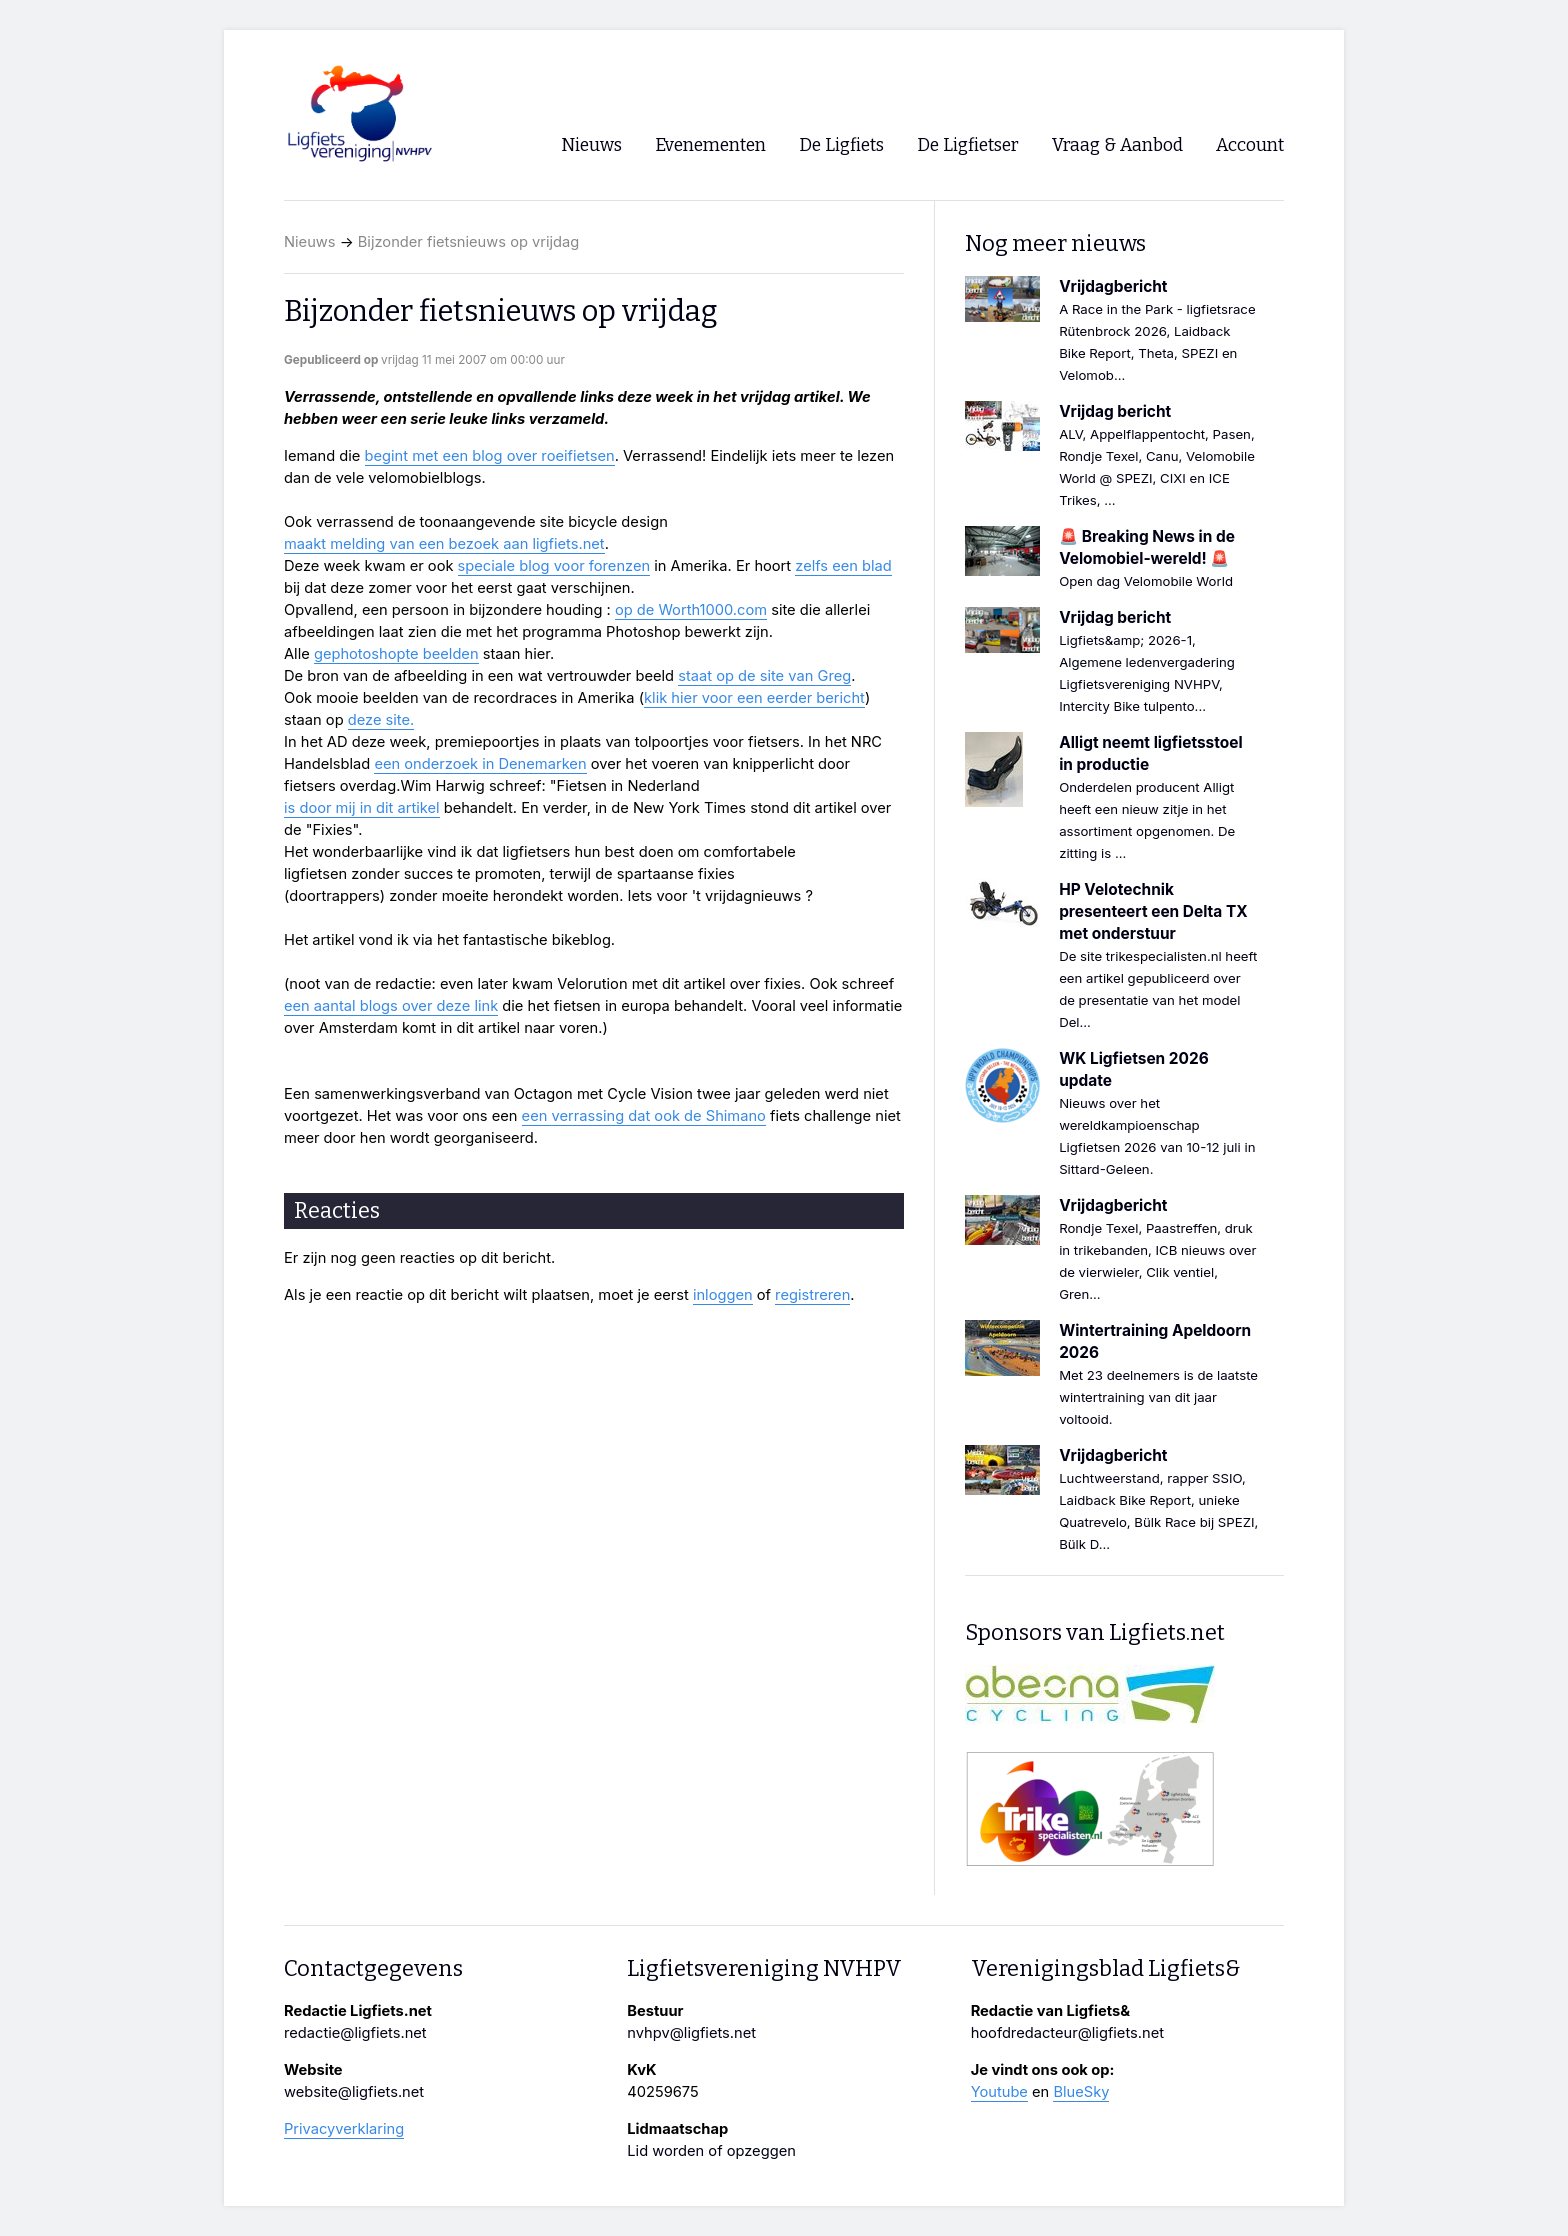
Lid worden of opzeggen (711, 2151)
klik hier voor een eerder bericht (754, 698)
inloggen (723, 1295)
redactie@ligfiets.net (355, 2033)
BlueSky (1081, 2092)
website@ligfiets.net (354, 2092)
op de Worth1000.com (691, 610)
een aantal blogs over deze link (391, 1006)
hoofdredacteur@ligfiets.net (1067, 2033)
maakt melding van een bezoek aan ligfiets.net (444, 544)
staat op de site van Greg (764, 676)
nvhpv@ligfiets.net (691, 2033)
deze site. (381, 720)
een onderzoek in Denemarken (480, 764)
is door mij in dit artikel (362, 808)
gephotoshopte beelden (396, 654)
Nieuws (310, 242)
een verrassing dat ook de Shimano (644, 1116)
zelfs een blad (843, 566)
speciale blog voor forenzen (554, 566)
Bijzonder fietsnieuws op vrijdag (468, 242)
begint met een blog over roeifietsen (490, 456)
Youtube (999, 2092)
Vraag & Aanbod (1117, 145)
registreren (812, 1295)
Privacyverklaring (344, 2129)
